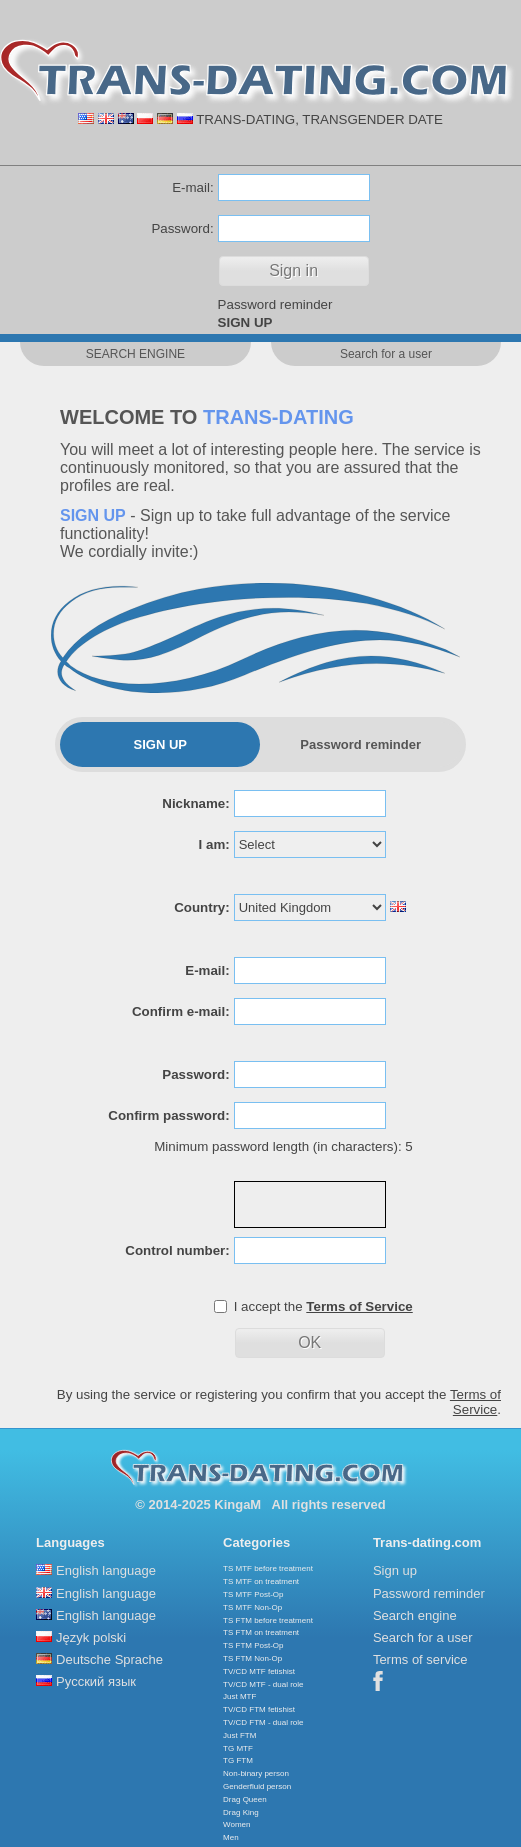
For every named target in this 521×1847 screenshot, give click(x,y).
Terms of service (420, 1659)
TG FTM (238, 1760)
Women (236, 1824)
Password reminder (275, 304)
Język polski (91, 1637)
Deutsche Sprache (109, 1659)
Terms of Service (475, 1402)
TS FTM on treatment (261, 1632)
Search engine (415, 1615)
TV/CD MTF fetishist (259, 1671)
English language (106, 1570)
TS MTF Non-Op (252, 1607)
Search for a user (423, 1637)
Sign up (395, 1570)
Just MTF (239, 1696)
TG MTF (238, 1748)
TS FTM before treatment (268, 1620)
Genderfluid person (257, 1786)
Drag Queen (245, 1799)
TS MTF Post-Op (253, 1594)
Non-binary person (256, 1773)
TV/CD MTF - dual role (263, 1684)
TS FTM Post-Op (253, 1645)
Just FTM (239, 1735)
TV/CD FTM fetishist (259, 1709)
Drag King (241, 1812)
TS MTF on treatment (261, 1581)
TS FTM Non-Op (252, 1658)
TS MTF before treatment (268, 1568)
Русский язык (96, 1681)
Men (231, 1837)
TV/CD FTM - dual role (263, 1722)
